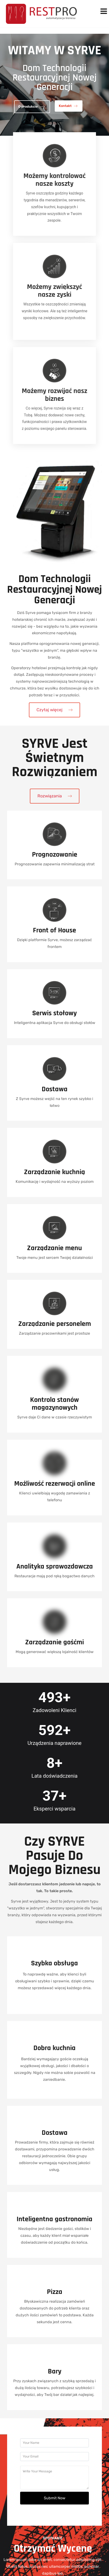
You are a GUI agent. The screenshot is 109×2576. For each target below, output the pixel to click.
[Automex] (41, 13)
